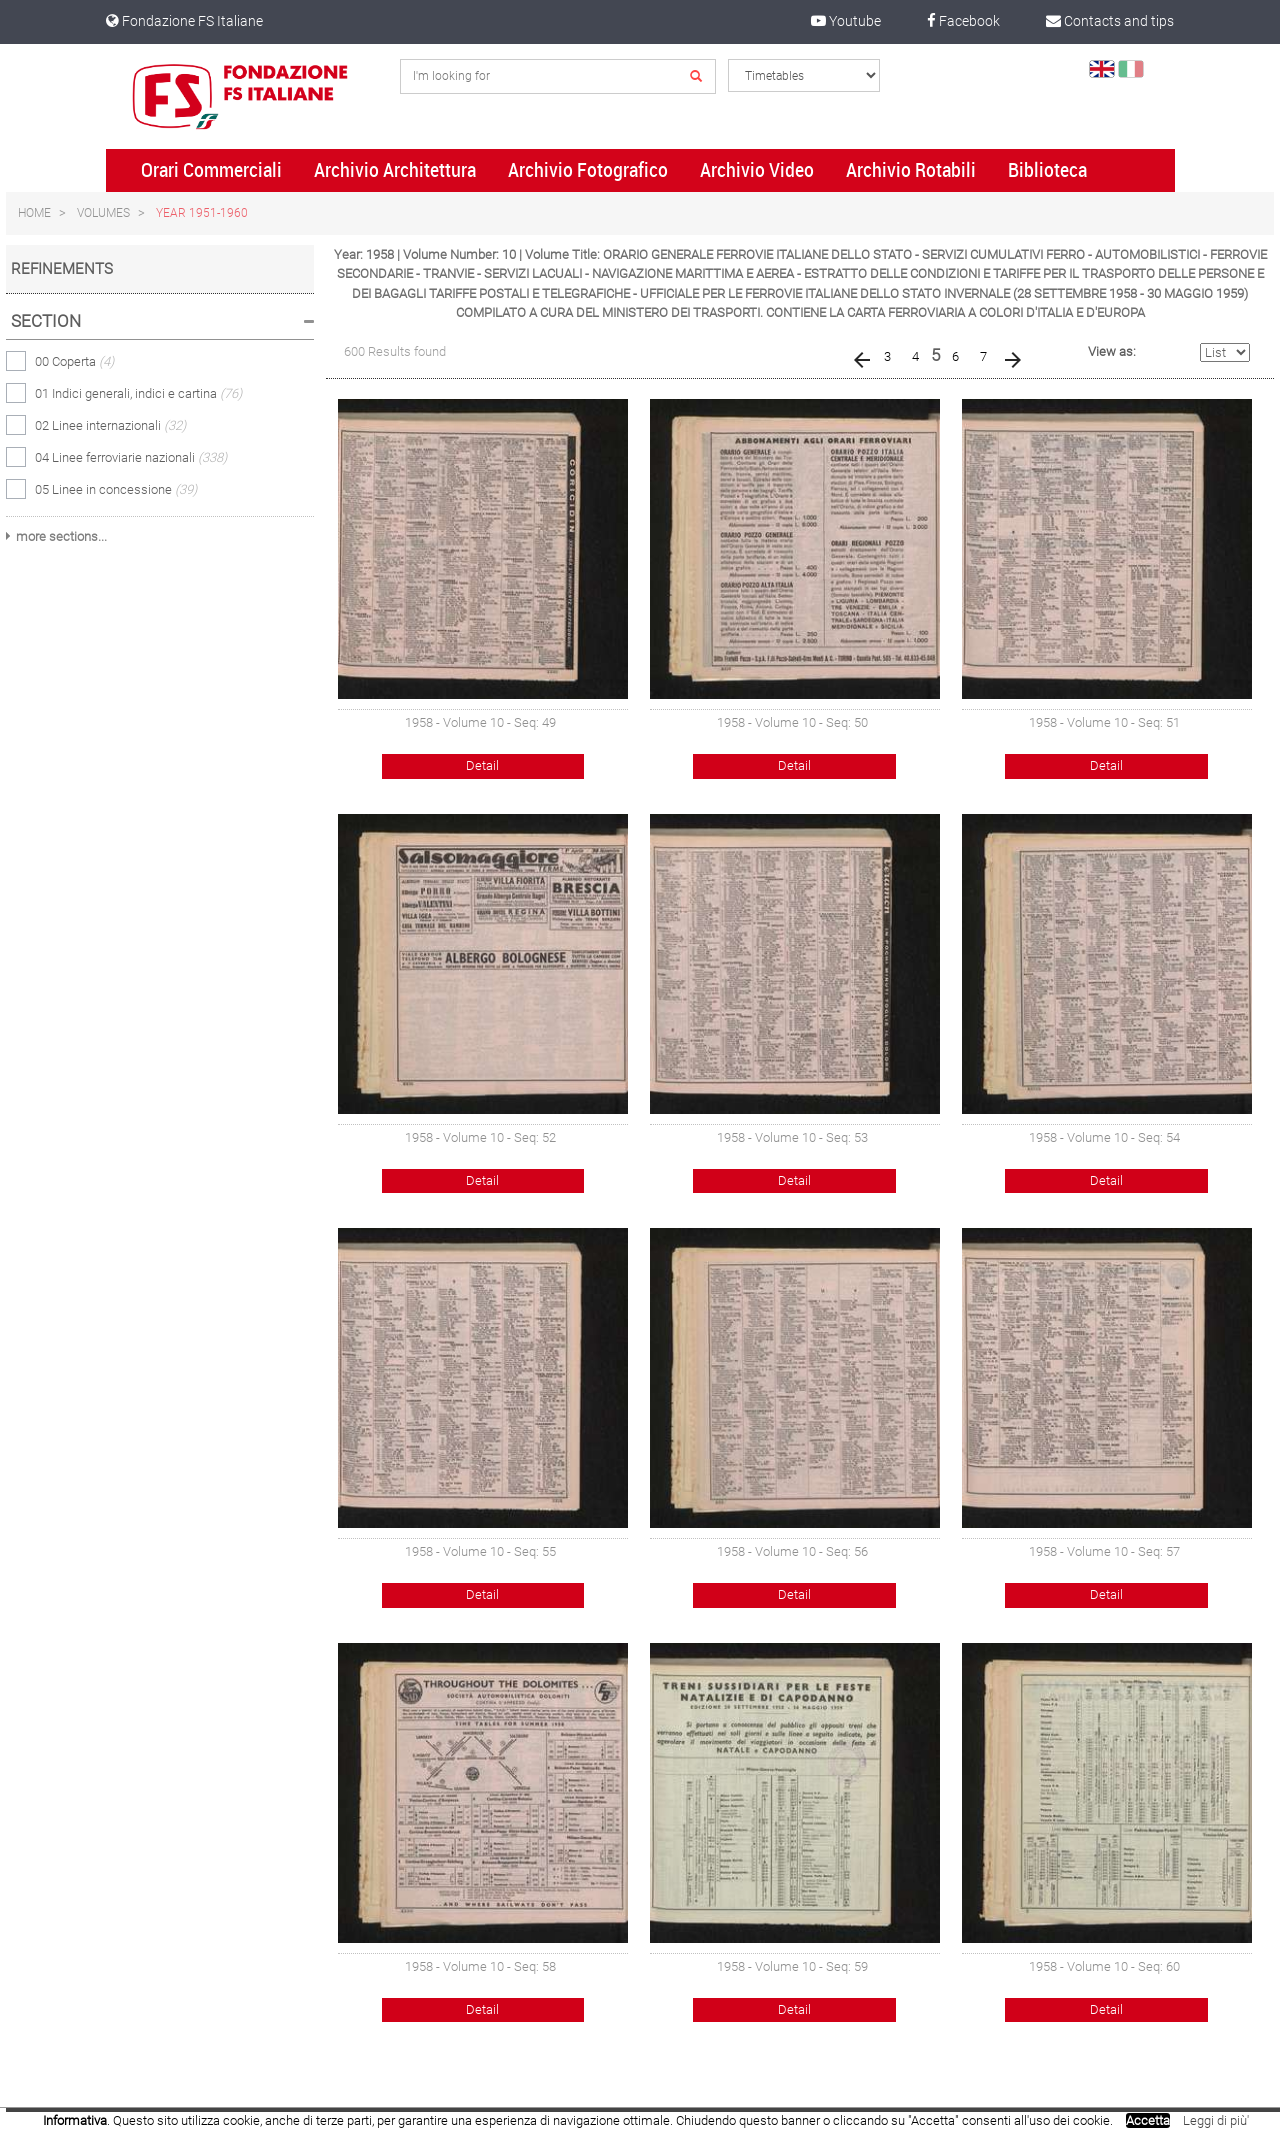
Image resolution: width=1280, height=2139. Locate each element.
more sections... (61, 536)
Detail (482, 765)
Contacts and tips (1110, 21)
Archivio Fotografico (588, 170)
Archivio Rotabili (911, 170)
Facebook (963, 21)
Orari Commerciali (211, 170)
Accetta (1148, 2120)
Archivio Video (757, 170)
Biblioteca (1047, 170)
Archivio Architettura (395, 170)
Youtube (846, 21)
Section (46, 321)
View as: (1112, 351)
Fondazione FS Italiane (184, 21)
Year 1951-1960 (202, 213)
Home (34, 213)
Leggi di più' (1216, 2120)
